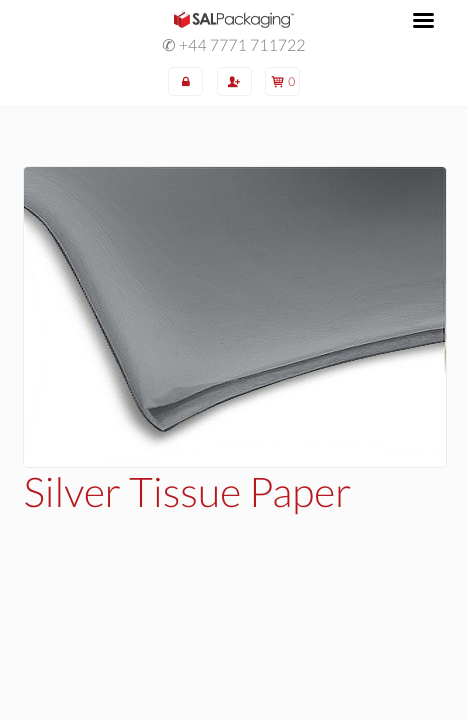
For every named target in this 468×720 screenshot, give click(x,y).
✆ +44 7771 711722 (233, 46)
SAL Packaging (234, 19)
